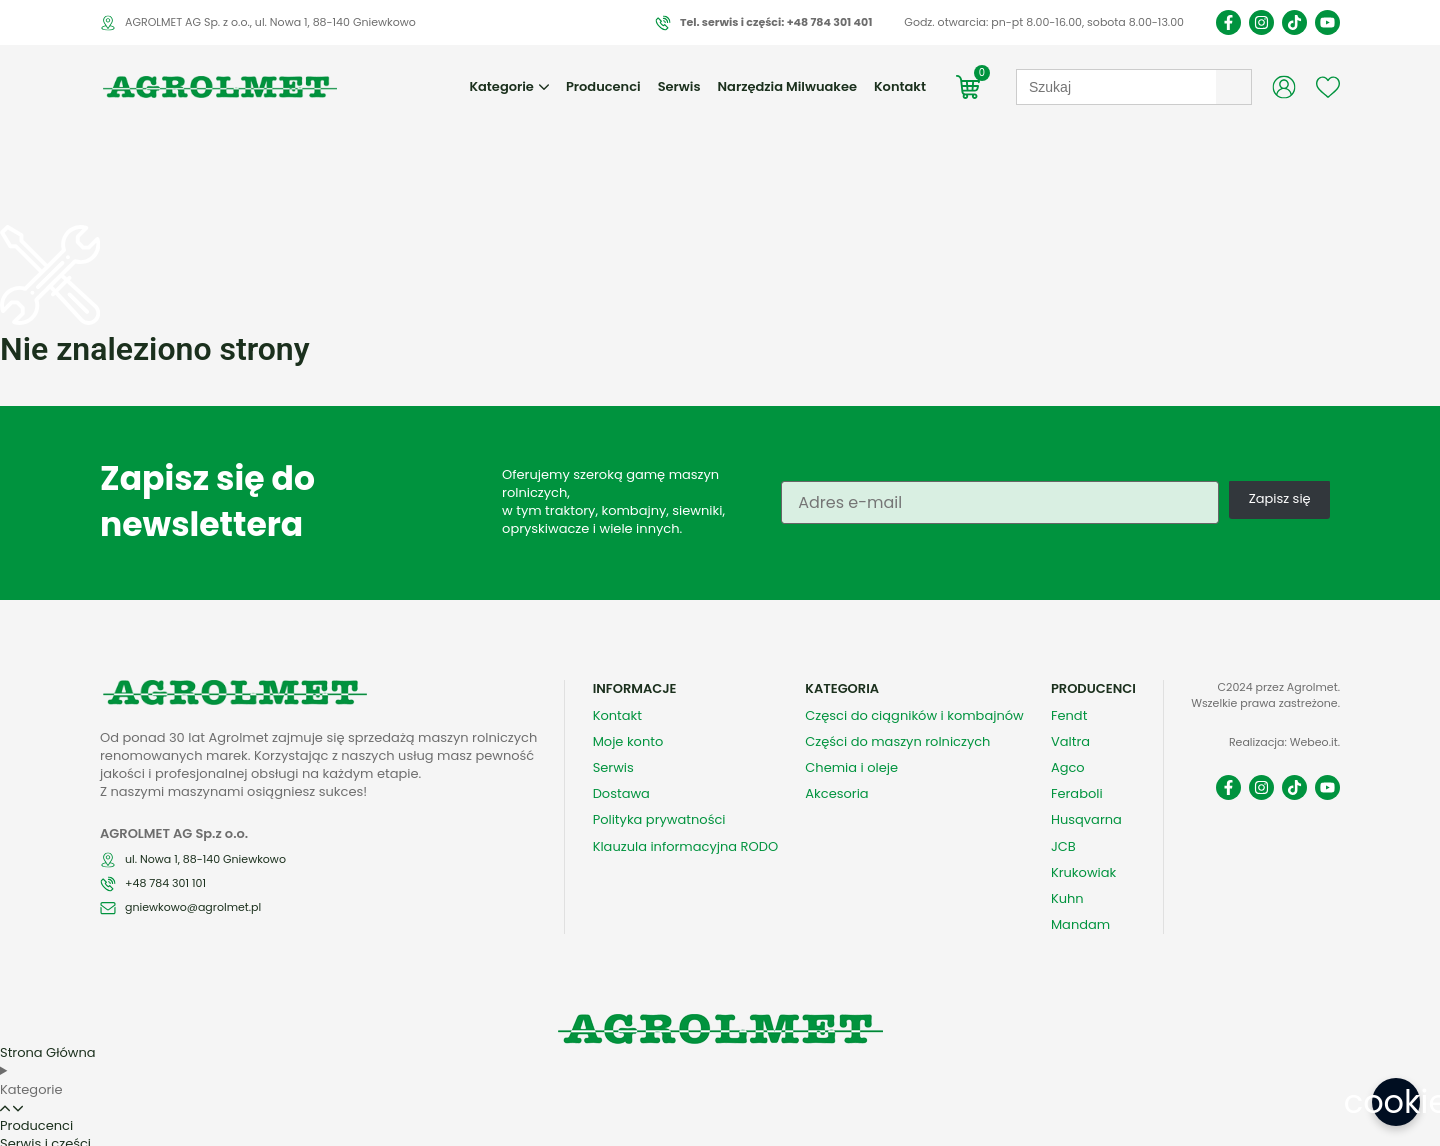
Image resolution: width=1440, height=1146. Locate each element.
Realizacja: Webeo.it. (1284, 698)
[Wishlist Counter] (1328, 87)
